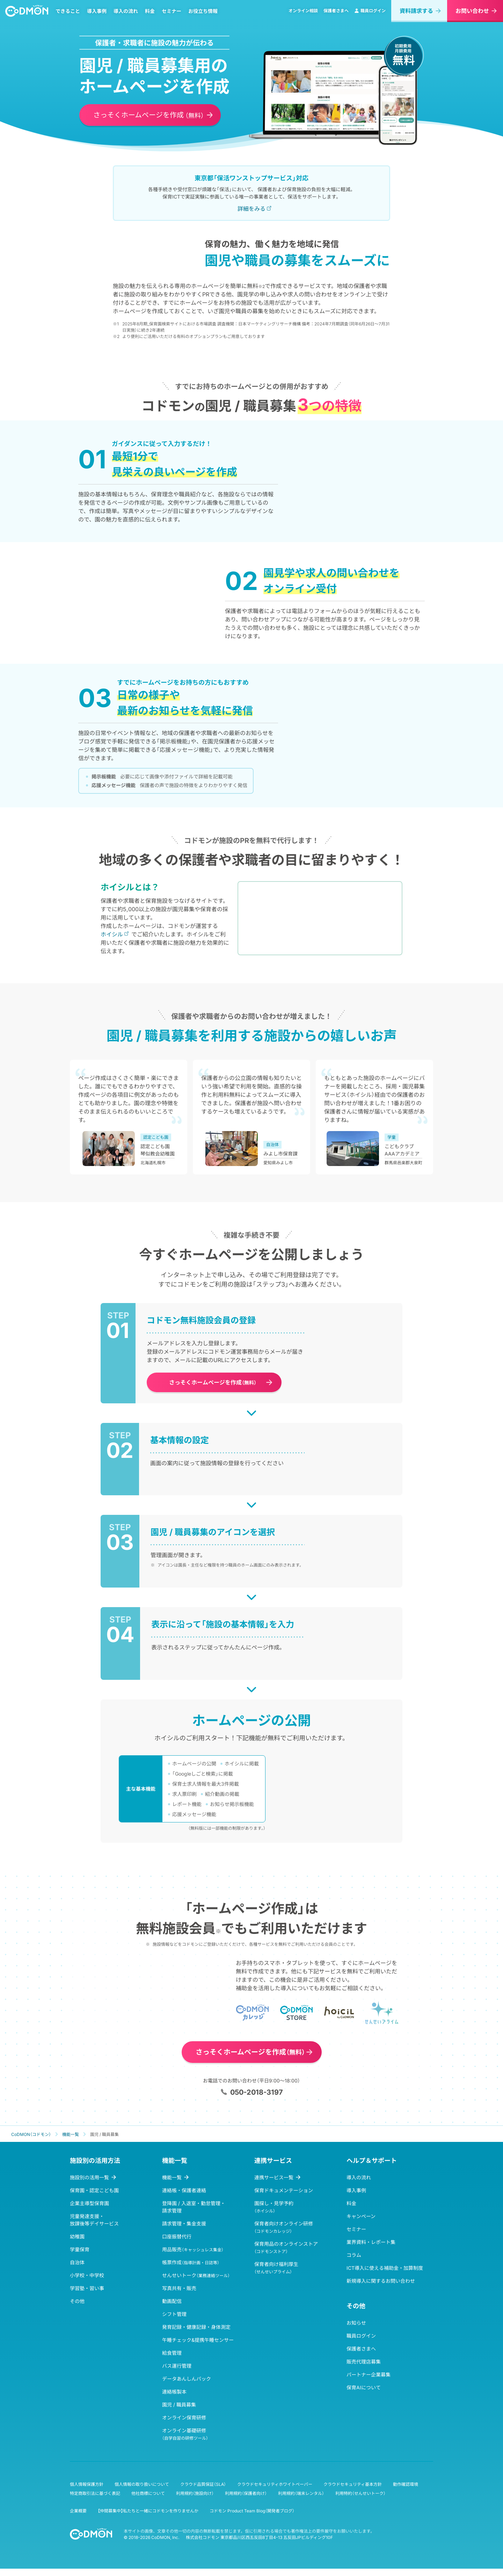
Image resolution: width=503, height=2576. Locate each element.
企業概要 (78, 2518)
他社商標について (148, 2500)
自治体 (77, 2270)
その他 (77, 2308)
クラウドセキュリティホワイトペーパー (274, 2491)
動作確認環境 (405, 2491)
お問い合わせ (472, 15)
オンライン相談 (303, 14)
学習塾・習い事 (87, 2295)
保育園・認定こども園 (94, 2198)
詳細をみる (251, 208)
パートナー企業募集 (369, 2382)
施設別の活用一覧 (89, 2185)
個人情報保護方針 (86, 2491)
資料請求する (416, 15)
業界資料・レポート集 (371, 2249)
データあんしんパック (186, 2386)
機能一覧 (172, 2185)
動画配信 (172, 2308)
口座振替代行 (176, 2244)
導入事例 (100, 15)
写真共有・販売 (179, 2295)
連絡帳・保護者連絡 (184, 2198)
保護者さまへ (336, 14)
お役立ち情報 (206, 15)
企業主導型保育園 (89, 2211)
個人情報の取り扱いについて (142, 2491)
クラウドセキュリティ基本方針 (352, 2491)
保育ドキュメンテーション (283, 2198)
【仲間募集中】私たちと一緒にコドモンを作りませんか (148, 2518)
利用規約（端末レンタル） (301, 2500)
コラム (354, 2262)
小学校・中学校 (87, 2283)
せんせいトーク (196, 2283)
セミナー (174, 15)
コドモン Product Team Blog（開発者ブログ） (252, 2518)
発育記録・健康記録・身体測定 (196, 2334)
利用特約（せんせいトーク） (360, 2500)
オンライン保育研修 (184, 2425)
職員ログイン (370, 14)
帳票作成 (190, 2270)
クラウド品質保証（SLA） (203, 2491)
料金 (153, 15)
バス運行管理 (176, 2373)
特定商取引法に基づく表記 (95, 2500)
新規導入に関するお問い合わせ (381, 2288)
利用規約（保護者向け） (246, 2500)
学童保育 (79, 2257)
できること (71, 15)
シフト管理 (174, 2321)
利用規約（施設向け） (195, 2500)
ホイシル (112, 941)
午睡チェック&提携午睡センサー (198, 2347)
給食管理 (172, 2360)
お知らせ (356, 2330)
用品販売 (193, 2257)
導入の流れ (129, 15)
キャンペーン (361, 2223)
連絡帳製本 (174, 2399)
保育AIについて (364, 2395)
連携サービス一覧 (273, 2185)
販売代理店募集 (364, 2369)
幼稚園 (77, 2244)
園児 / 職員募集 (179, 2412)
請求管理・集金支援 (184, 2231)
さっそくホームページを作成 (148, 115)
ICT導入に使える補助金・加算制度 (385, 2275)
